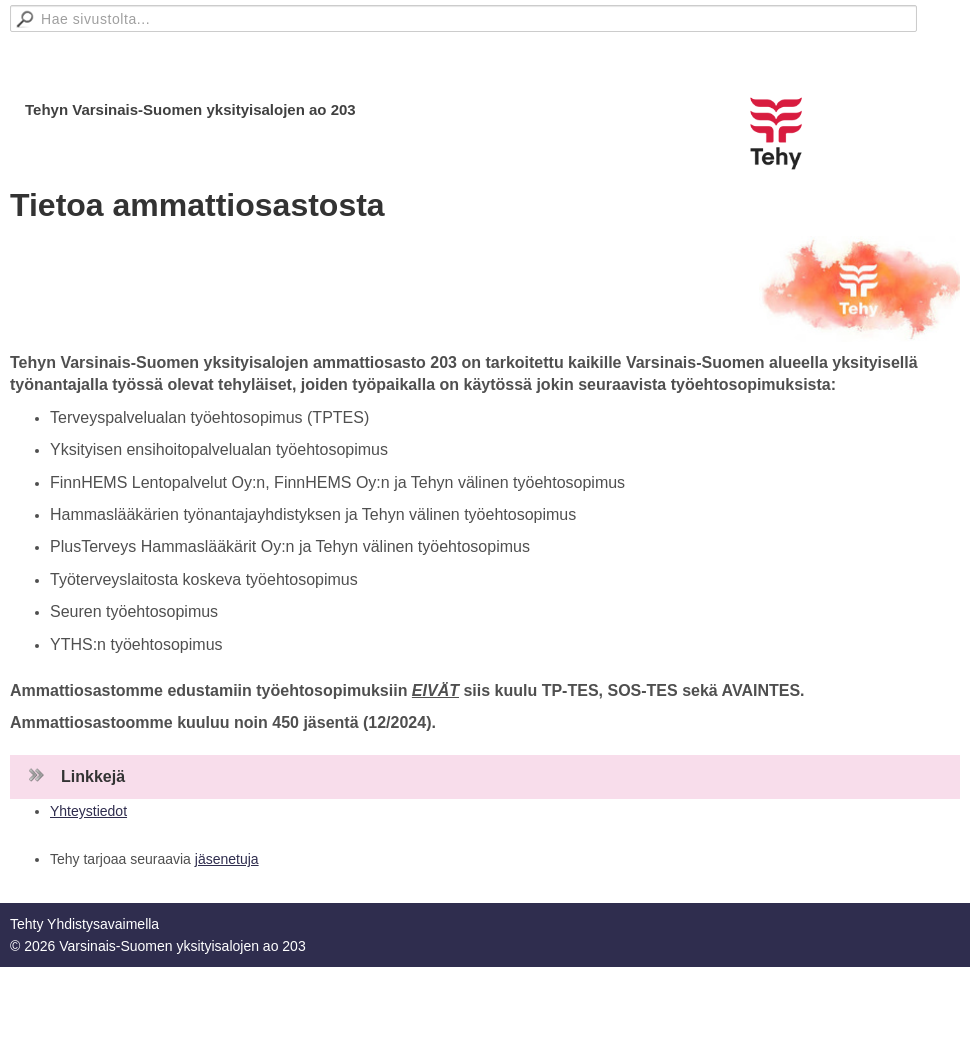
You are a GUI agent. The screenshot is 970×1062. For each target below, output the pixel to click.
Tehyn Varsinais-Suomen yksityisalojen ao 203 (190, 109)
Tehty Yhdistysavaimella (84, 924)
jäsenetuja (227, 859)
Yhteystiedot (88, 811)
